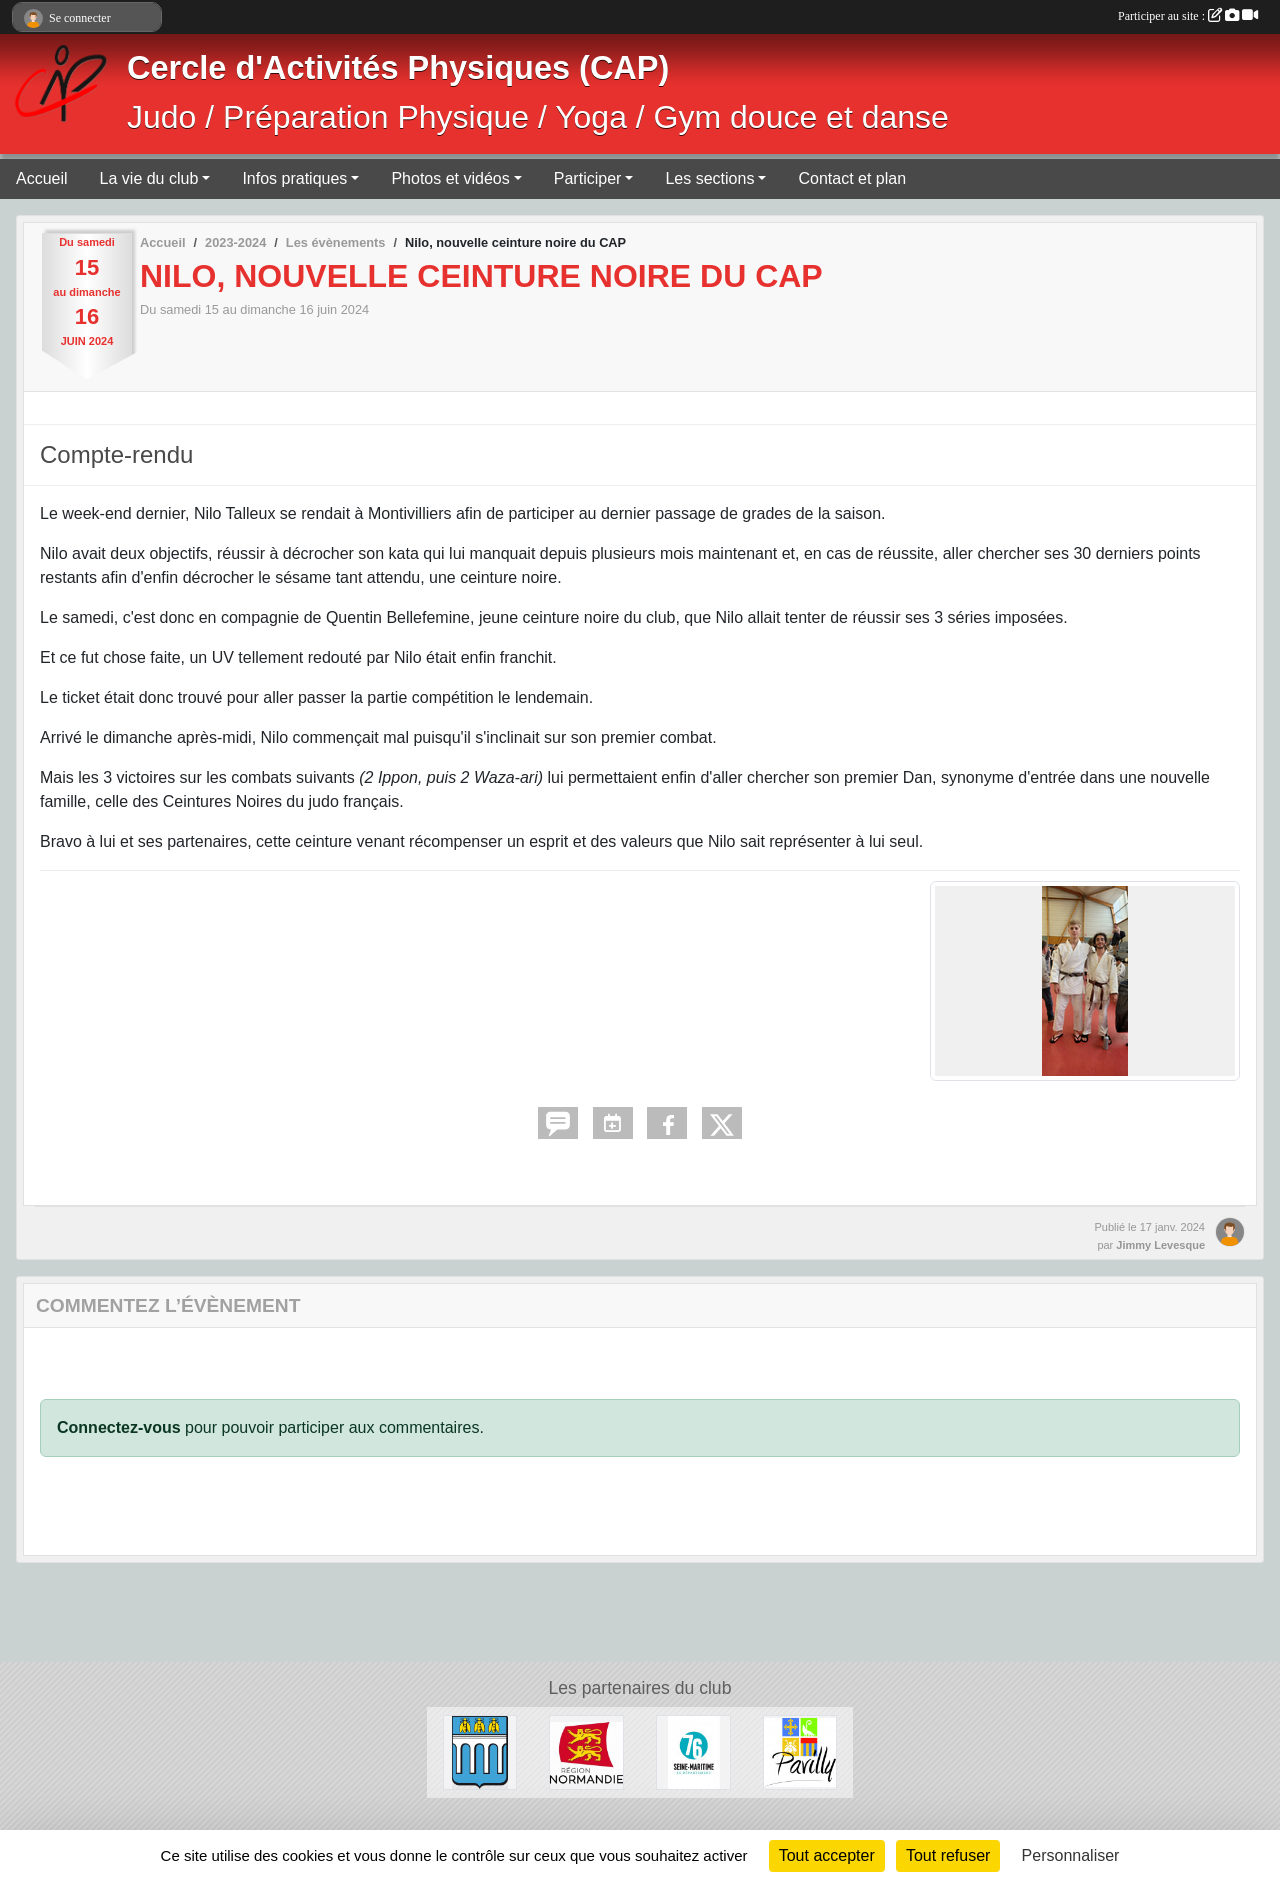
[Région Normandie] (586, 1751)
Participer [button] (588, 178)
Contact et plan (852, 178)
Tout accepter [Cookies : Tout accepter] (827, 1855)
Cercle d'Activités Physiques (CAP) (398, 68)
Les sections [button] (709, 178)
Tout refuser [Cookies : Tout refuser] (948, 1855)
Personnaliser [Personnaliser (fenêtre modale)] (1071, 1855)
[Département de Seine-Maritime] (693, 1751)
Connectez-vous (119, 1427)
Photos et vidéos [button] (450, 178)
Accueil (42, 178)
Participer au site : (1188, 16)
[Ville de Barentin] (480, 1751)
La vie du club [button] (149, 178)
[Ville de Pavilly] (800, 1751)
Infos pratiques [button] (294, 178)
